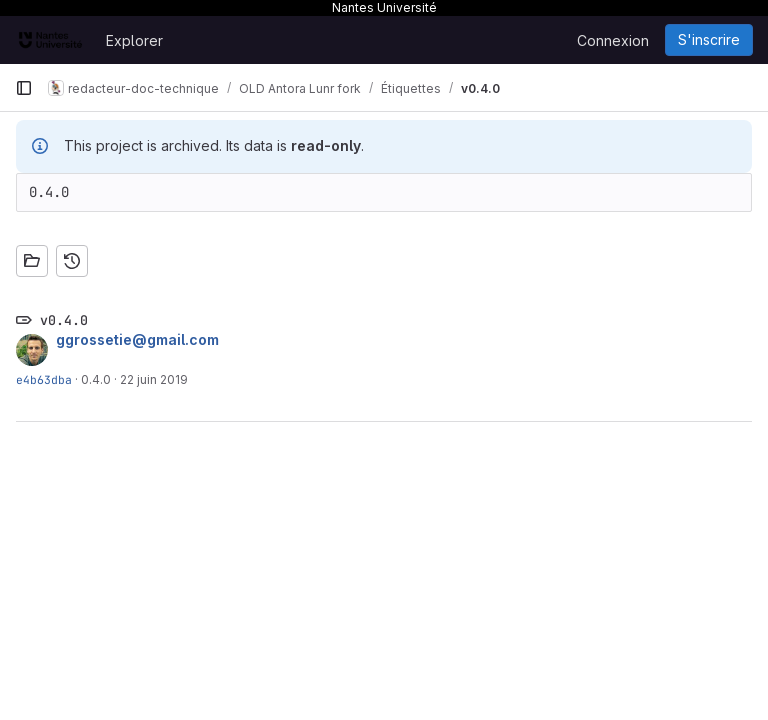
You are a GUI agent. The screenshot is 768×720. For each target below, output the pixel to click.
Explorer (134, 40)
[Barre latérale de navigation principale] (24, 88)
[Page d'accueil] (50, 40)
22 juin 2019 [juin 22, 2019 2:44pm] (154, 379)
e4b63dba (44, 379)
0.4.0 (96, 379)
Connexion (613, 40)
